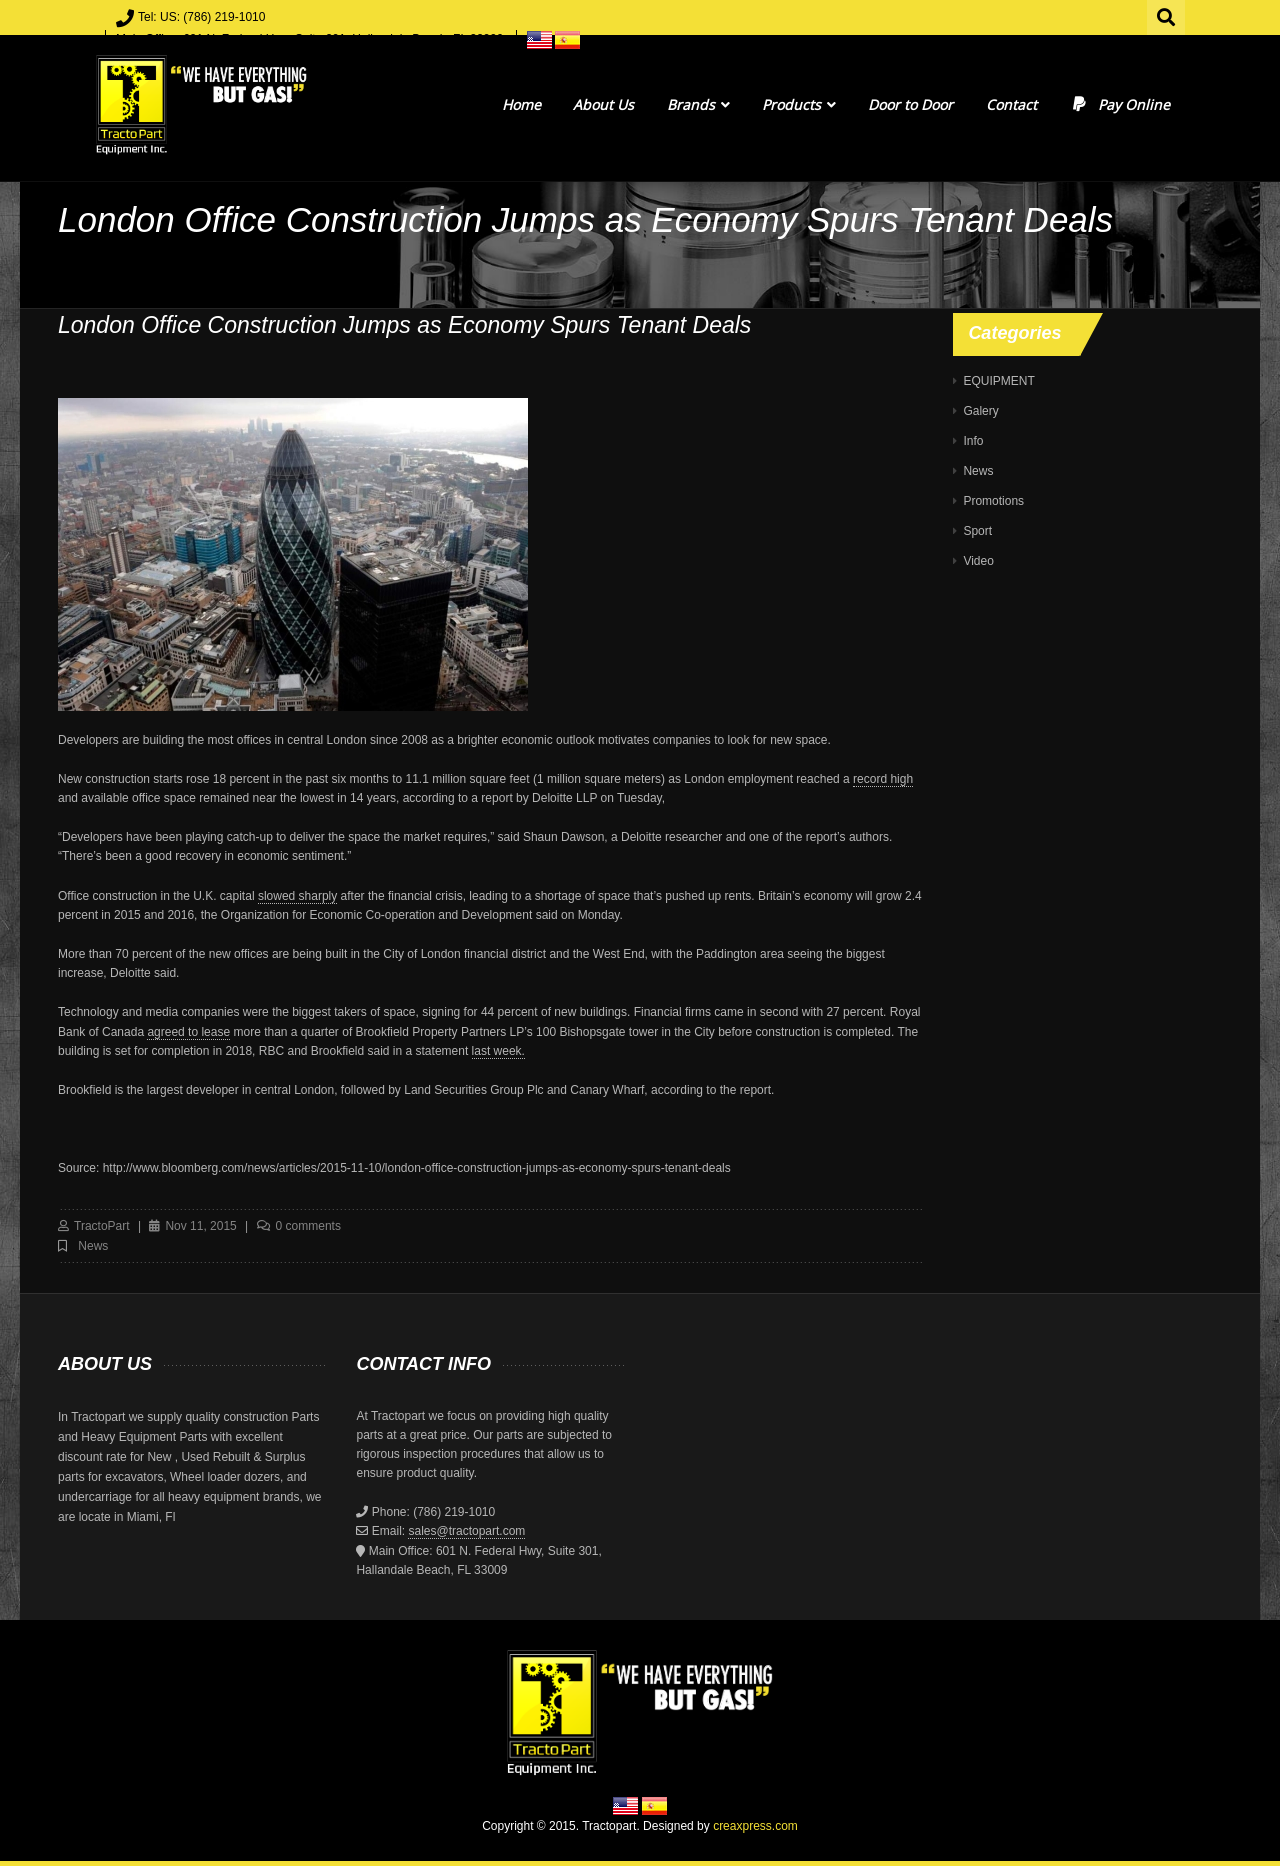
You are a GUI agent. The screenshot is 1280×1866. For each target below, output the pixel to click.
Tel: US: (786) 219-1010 (201, 17)
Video (978, 561)
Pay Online (1119, 104)
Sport (977, 531)
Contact (1011, 104)
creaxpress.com (755, 1826)
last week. (498, 1051)
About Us (603, 104)
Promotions (993, 501)
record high (883, 779)
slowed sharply (297, 896)
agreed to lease (188, 1032)
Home (521, 104)
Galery (980, 411)
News (93, 1246)
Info (973, 441)
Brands (698, 104)
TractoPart (102, 1226)
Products (799, 104)
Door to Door (910, 104)
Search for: (1167, 15)
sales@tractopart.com (466, 1531)
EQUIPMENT (998, 381)
